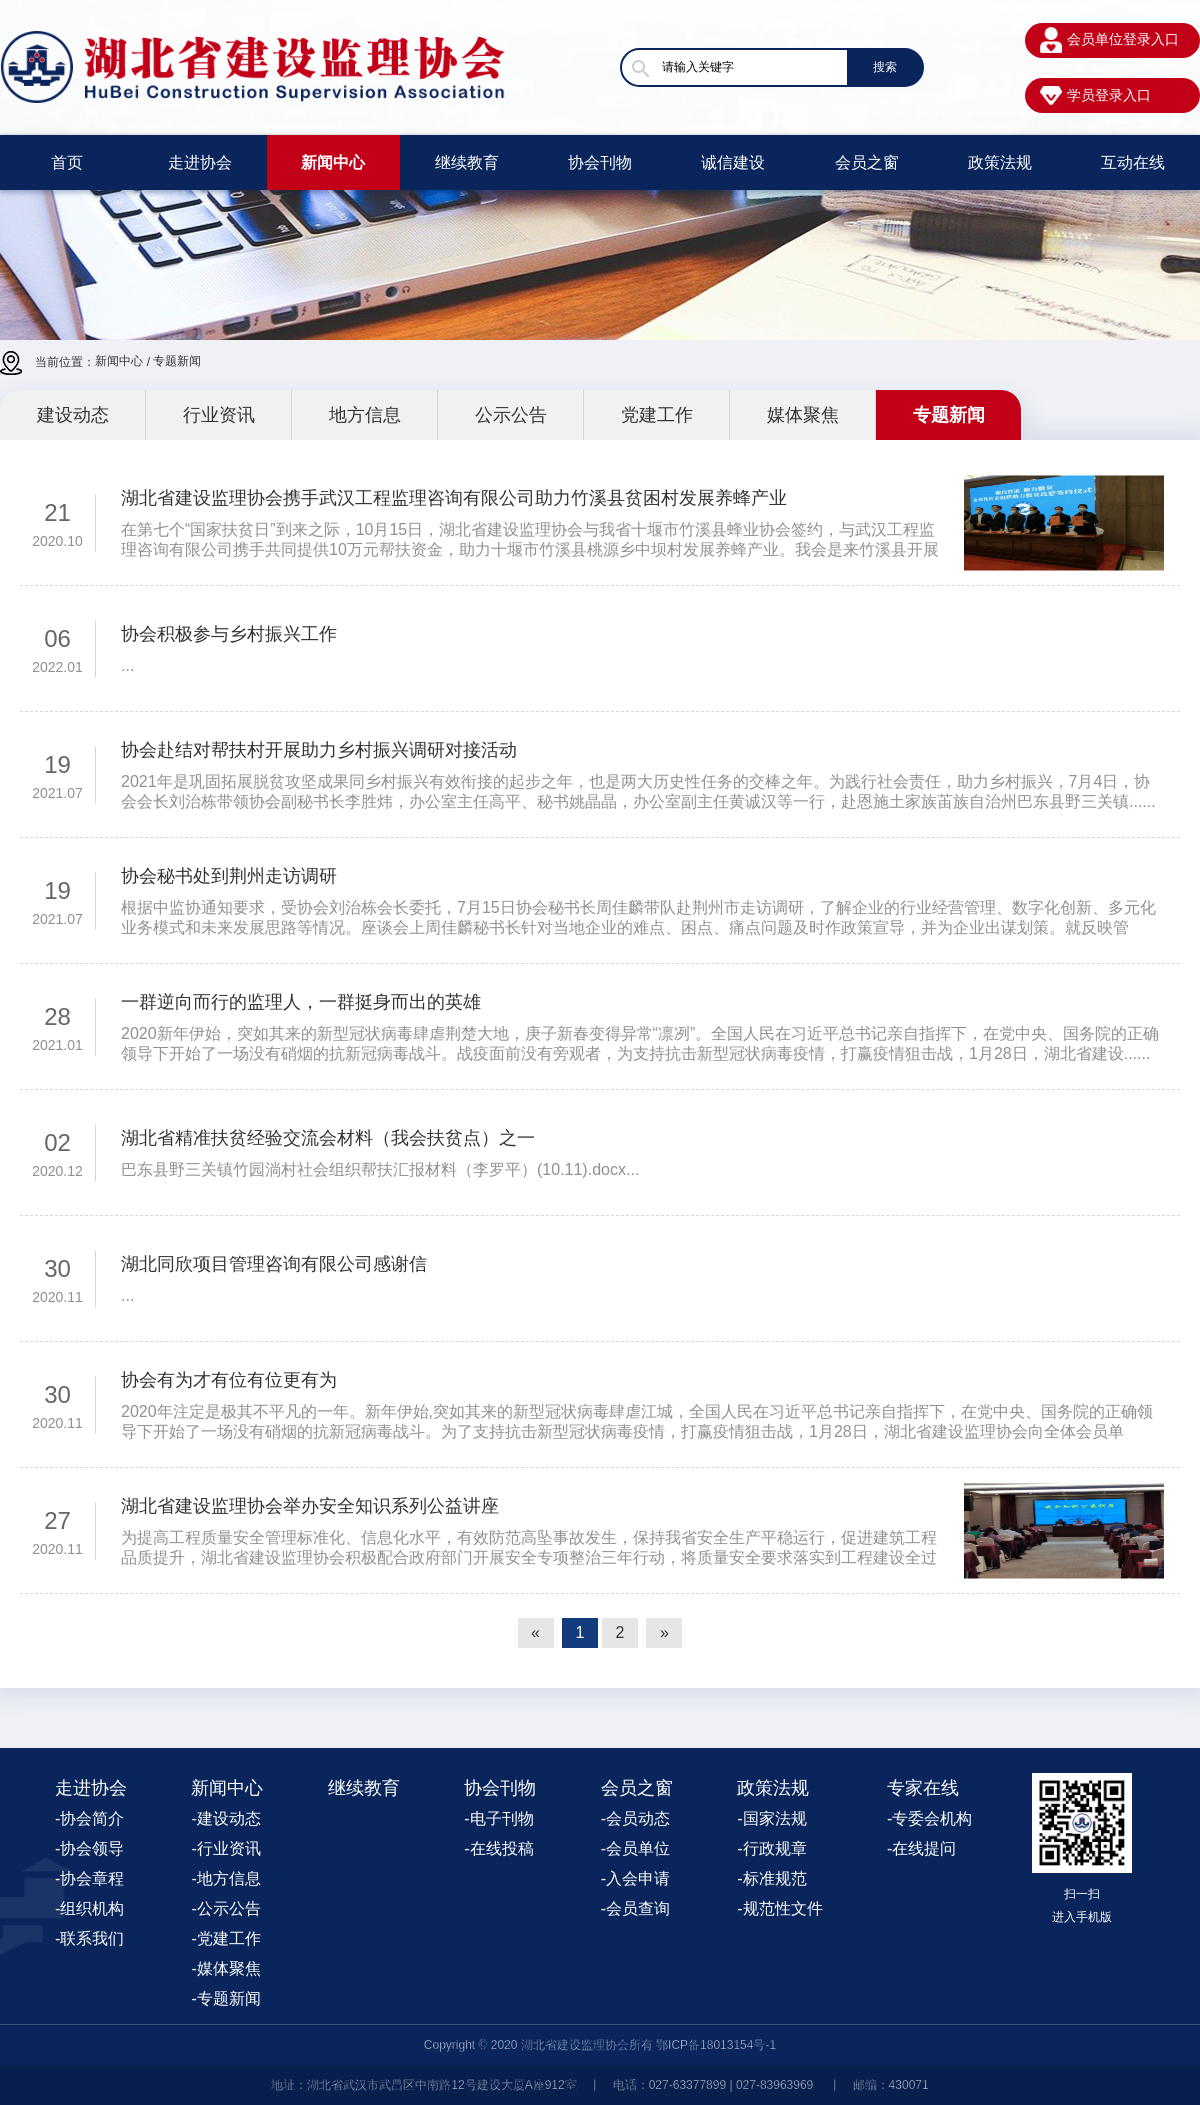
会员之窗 (867, 162)
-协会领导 (89, 1848)
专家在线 (923, 1788)
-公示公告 (225, 1908)
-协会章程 (89, 1878)
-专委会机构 (929, 1818)
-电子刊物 (498, 1818)
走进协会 (200, 162)
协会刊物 (600, 162)
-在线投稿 (498, 1848)
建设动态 (73, 415)
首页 (67, 162)
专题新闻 (177, 361)
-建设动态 (225, 1818)
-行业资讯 (225, 1848)
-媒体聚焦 (225, 1968)
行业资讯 (219, 415)
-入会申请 (635, 1878)
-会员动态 (635, 1818)
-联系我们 (89, 1938)
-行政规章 (771, 1848)
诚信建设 (733, 162)
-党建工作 (225, 1938)
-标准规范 (771, 1878)
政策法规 (1000, 162)
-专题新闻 (225, 1998)
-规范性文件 (779, 1908)
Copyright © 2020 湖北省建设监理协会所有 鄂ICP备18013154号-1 (600, 2045)
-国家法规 (771, 1818)
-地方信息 (225, 1878)
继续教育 (467, 162)
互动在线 (1133, 162)
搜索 (885, 67)
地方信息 (365, 415)
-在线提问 (921, 1848)
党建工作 (657, 415)
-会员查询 (635, 1908)
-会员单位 (635, 1848)
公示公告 (511, 415)
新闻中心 (333, 162)
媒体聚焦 (803, 415)
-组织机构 (89, 1908)
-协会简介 (89, 1818)
